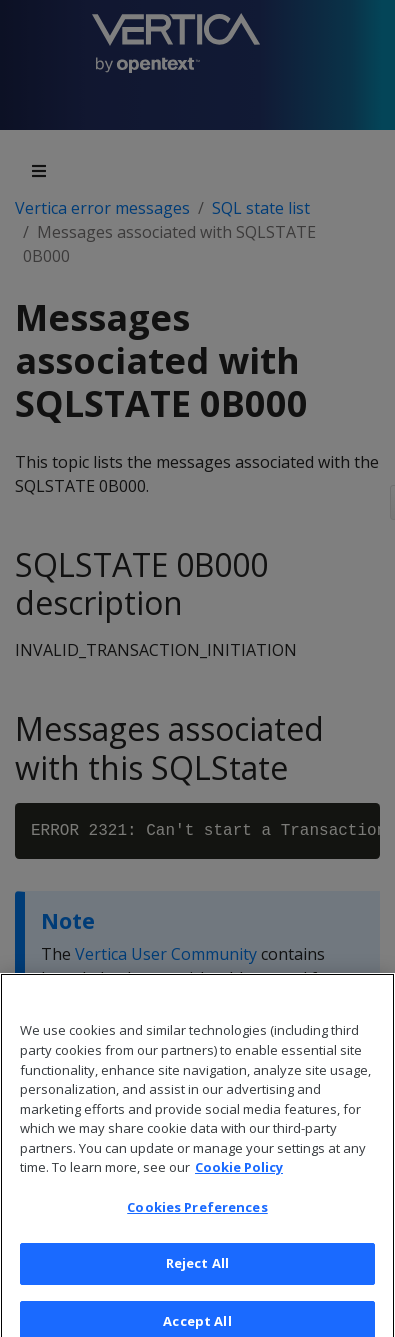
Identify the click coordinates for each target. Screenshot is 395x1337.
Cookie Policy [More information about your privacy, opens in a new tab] (239, 1175)
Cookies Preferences (197, 1215)
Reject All (197, 1271)
